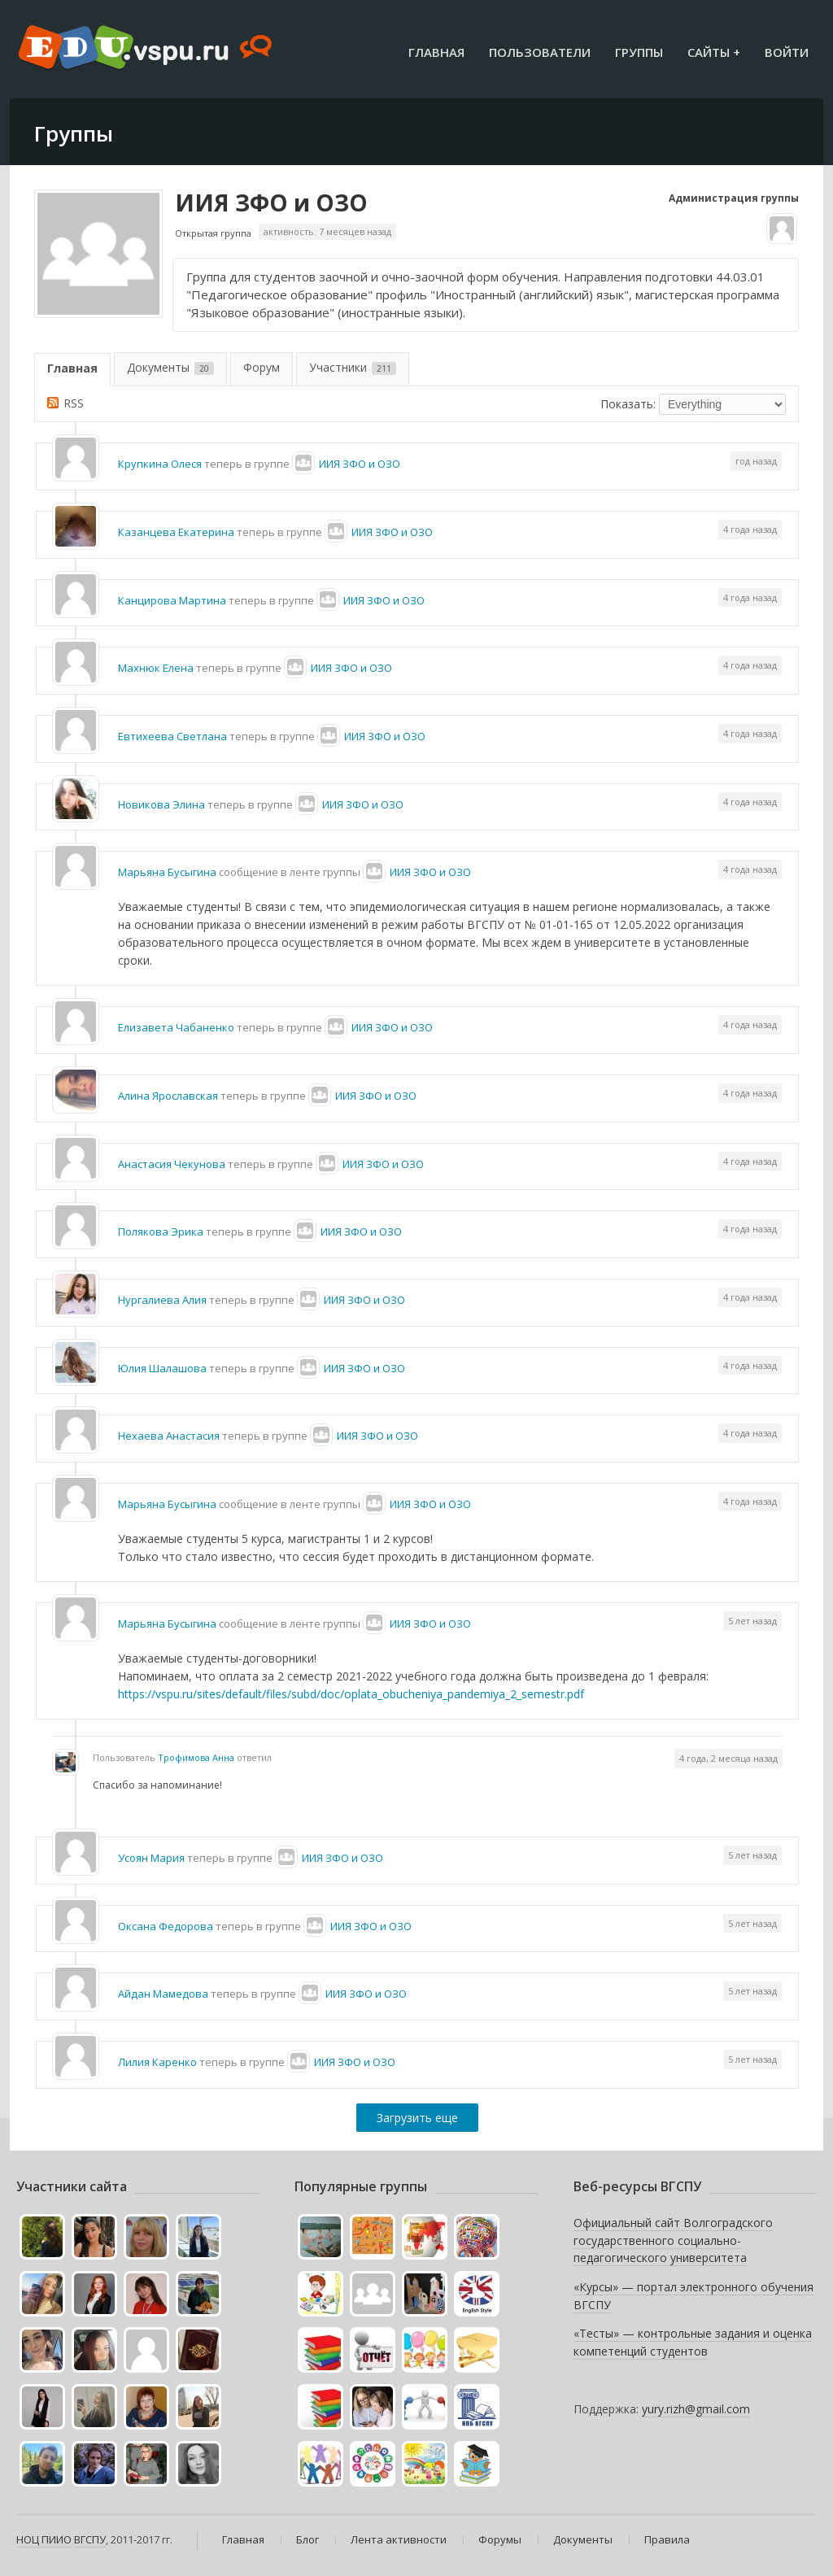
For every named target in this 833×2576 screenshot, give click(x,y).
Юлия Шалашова (162, 1368)
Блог (307, 2539)
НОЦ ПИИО (44, 2539)
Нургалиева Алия (162, 1299)
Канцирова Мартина (172, 600)
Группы (639, 52)
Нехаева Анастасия (169, 1435)
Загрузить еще (417, 2117)
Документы (170, 367)
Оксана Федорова (165, 1926)
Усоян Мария (151, 1857)
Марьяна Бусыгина (167, 872)
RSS (73, 403)
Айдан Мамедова (163, 1993)
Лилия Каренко (157, 2062)
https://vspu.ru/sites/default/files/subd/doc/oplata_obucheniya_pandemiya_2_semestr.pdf (351, 1694)
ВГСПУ (90, 2539)
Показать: (628, 404)
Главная (436, 52)
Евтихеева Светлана (172, 736)
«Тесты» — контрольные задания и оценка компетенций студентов (693, 2342)
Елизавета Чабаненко (176, 1027)
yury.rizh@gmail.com (696, 2409)
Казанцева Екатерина (176, 532)
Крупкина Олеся (160, 463)
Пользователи (540, 52)
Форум (261, 367)
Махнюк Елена (156, 667)
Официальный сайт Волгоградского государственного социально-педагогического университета (673, 2240)
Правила (667, 2539)
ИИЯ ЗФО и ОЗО (271, 202)
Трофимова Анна (196, 1757)
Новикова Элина (161, 804)
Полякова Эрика (160, 1231)
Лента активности (399, 2539)
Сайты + (713, 52)
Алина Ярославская (168, 1095)
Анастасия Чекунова (171, 1164)
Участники (352, 367)
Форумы (499, 2539)
